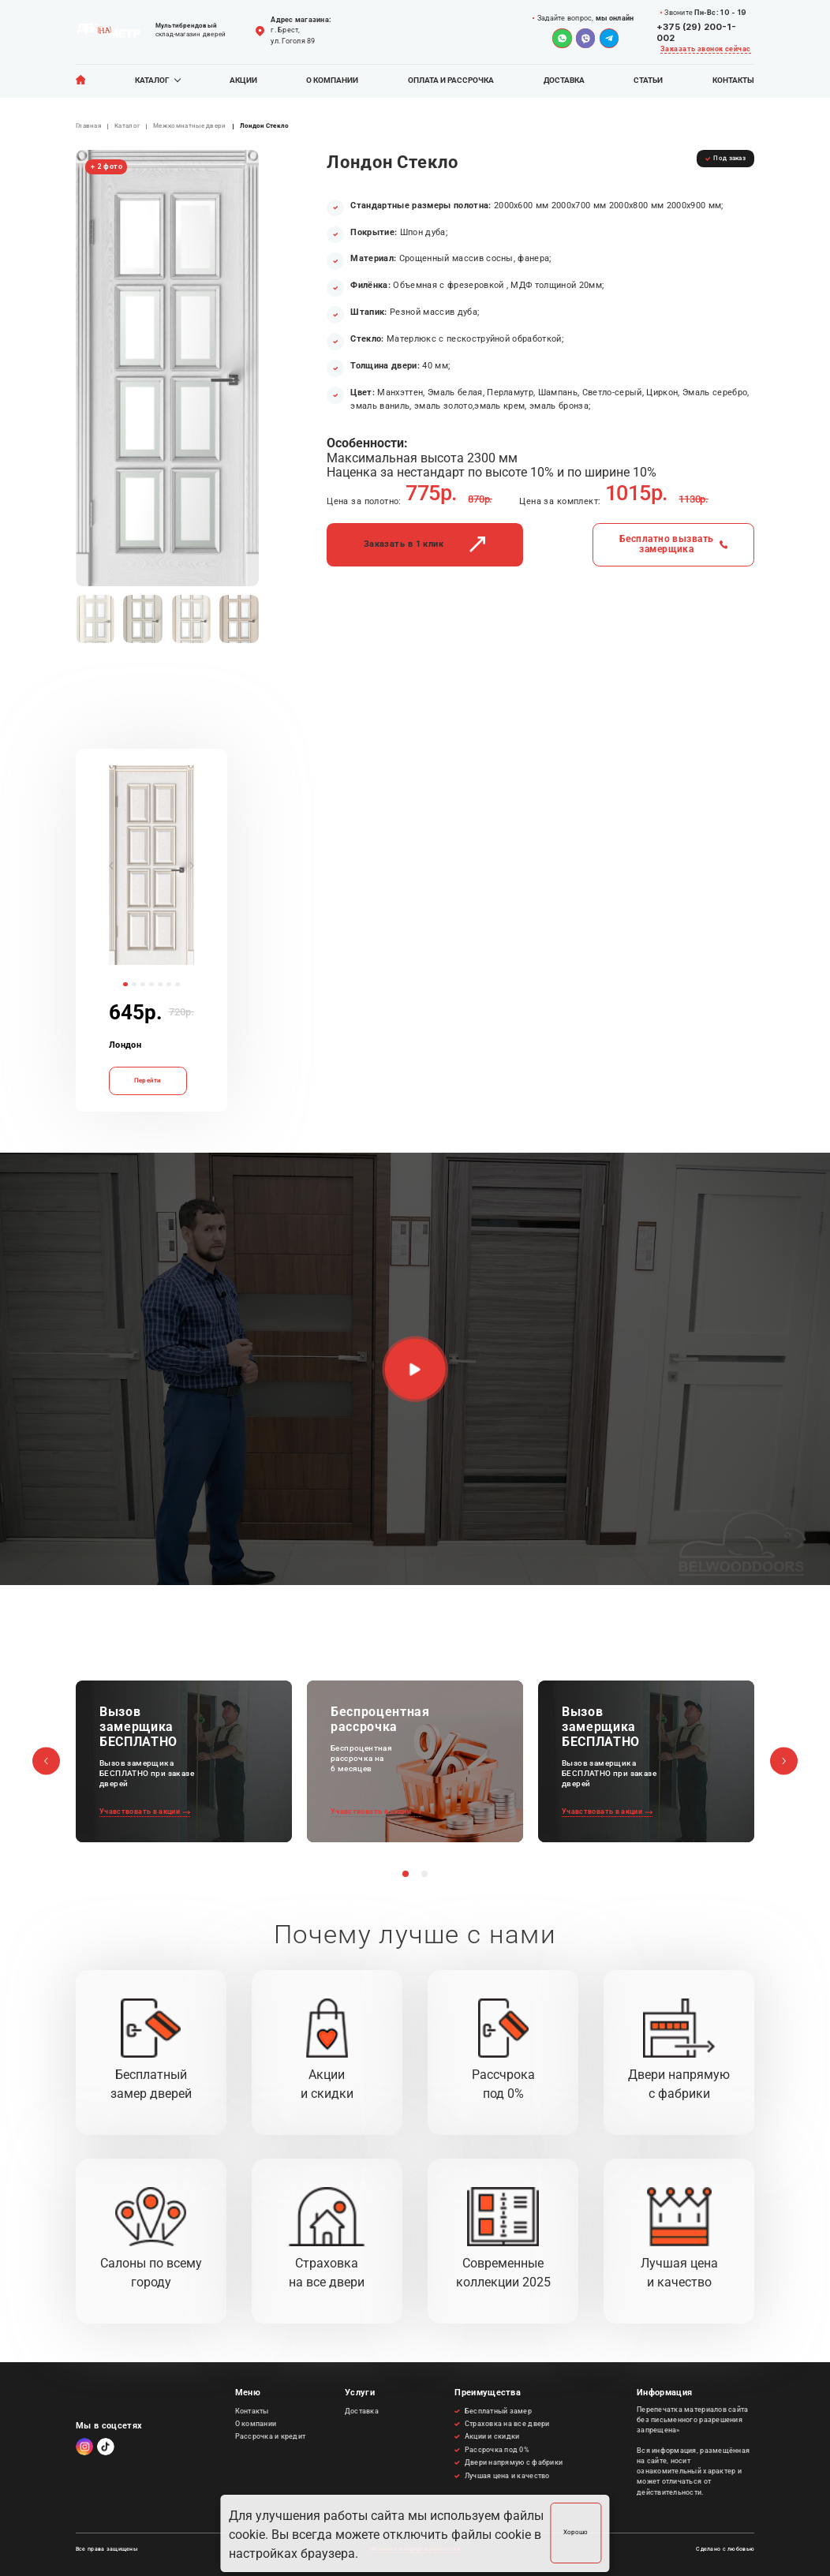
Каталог (152, 80)
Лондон (125, 1045)
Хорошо (575, 2532)
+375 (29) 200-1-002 (696, 32)
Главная (88, 126)
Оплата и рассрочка (451, 80)
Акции (243, 80)
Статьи (648, 80)
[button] (111, 862)
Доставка (564, 80)
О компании (332, 80)
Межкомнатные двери (189, 126)
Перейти (148, 1080)
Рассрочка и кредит (270, 2436)
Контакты (733, 80)
